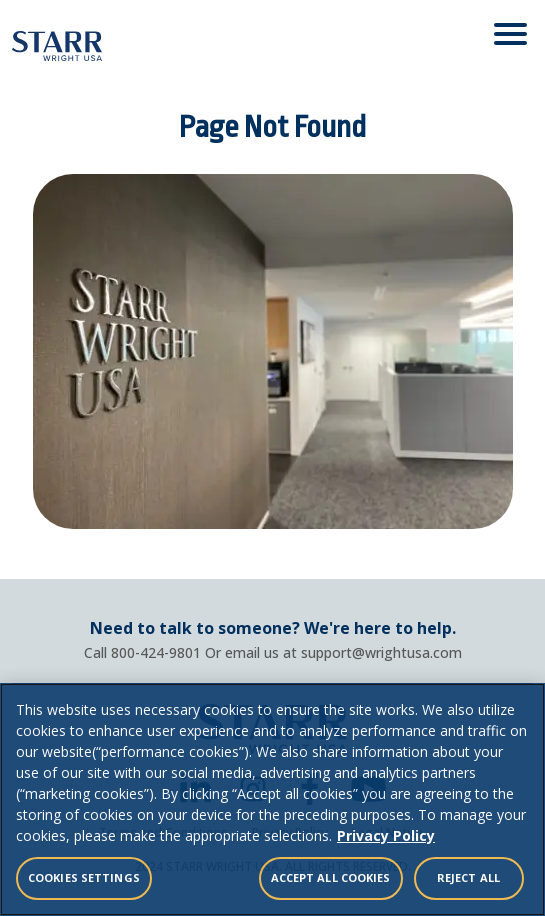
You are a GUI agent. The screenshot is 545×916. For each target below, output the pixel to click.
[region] (272, 799)
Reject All (468, 877)
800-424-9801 (156, 652)
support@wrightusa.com (381, 652)
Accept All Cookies (331, 877)
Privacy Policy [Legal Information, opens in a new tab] (386, 835)
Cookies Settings (84, 877)
